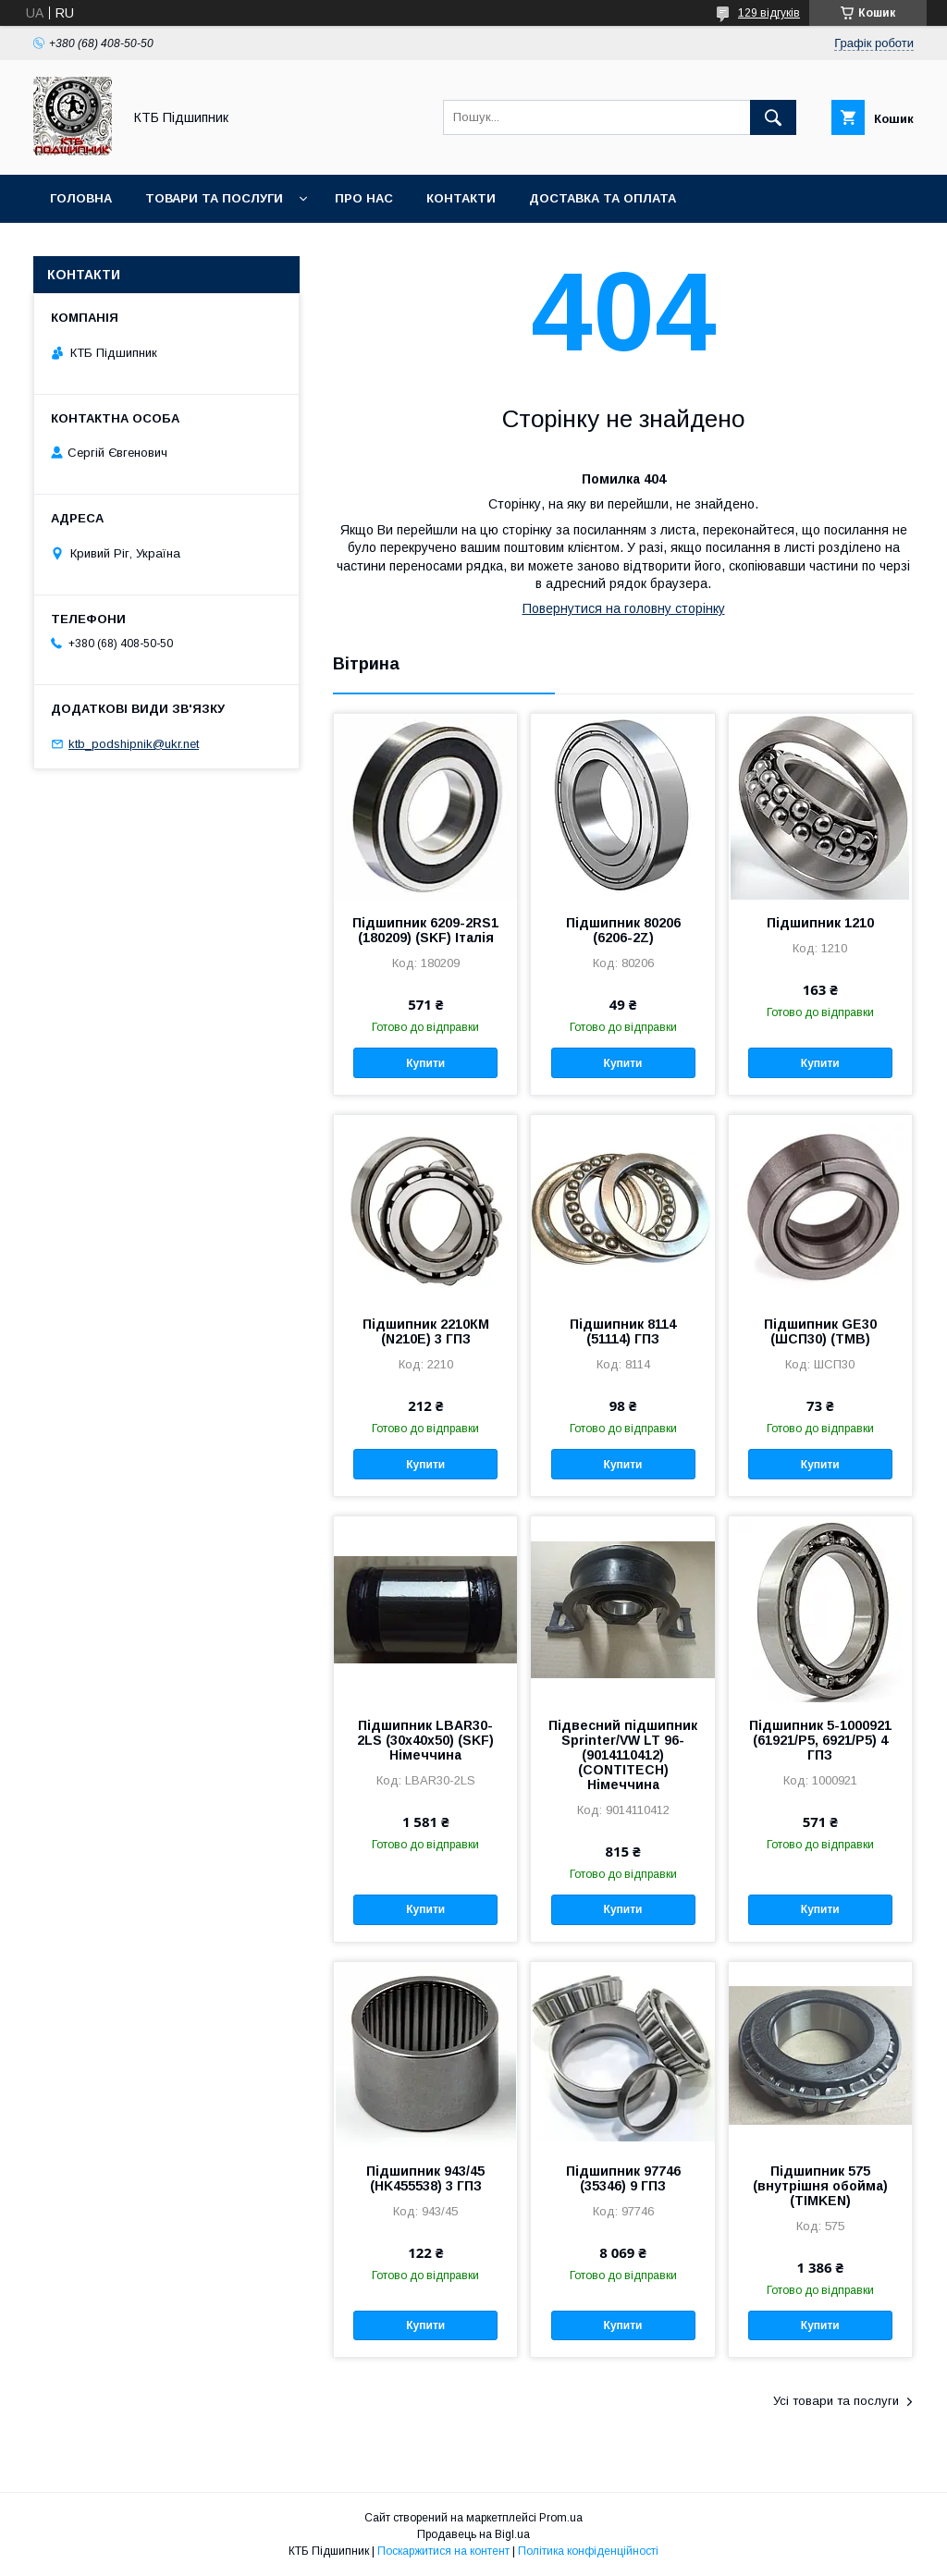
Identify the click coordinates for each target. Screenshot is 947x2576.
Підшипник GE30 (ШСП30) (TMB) (820, 1331)
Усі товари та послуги (836, 2401)
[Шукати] (773, 117)
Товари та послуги (214, 198)
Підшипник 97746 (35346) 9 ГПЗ (623, 2178)
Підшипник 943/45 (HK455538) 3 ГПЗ (425, 2178)
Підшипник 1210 (820, 922)
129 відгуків (769, 12)
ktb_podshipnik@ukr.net (133, 744)
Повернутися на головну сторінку (624, 608)
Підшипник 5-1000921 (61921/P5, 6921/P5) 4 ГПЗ (820, 1740)
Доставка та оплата (602, 198)
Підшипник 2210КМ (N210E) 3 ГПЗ (426, 1331)
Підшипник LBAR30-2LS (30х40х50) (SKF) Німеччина (425, 1740)
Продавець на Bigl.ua (473, 2534)
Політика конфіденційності (588, 2551)
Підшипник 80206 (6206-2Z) (623, 930)
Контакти (461, 198)
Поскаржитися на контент (443, 2551)
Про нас (364, 198)
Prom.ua (561, 2517)
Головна (81, 198)
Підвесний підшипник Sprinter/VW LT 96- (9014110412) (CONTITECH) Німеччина (622, 1755)
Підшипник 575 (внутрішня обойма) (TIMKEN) (820, 2186)
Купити (425, 1063)
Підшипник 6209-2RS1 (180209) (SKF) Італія (425, 930)
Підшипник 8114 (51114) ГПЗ (623, 1331)
